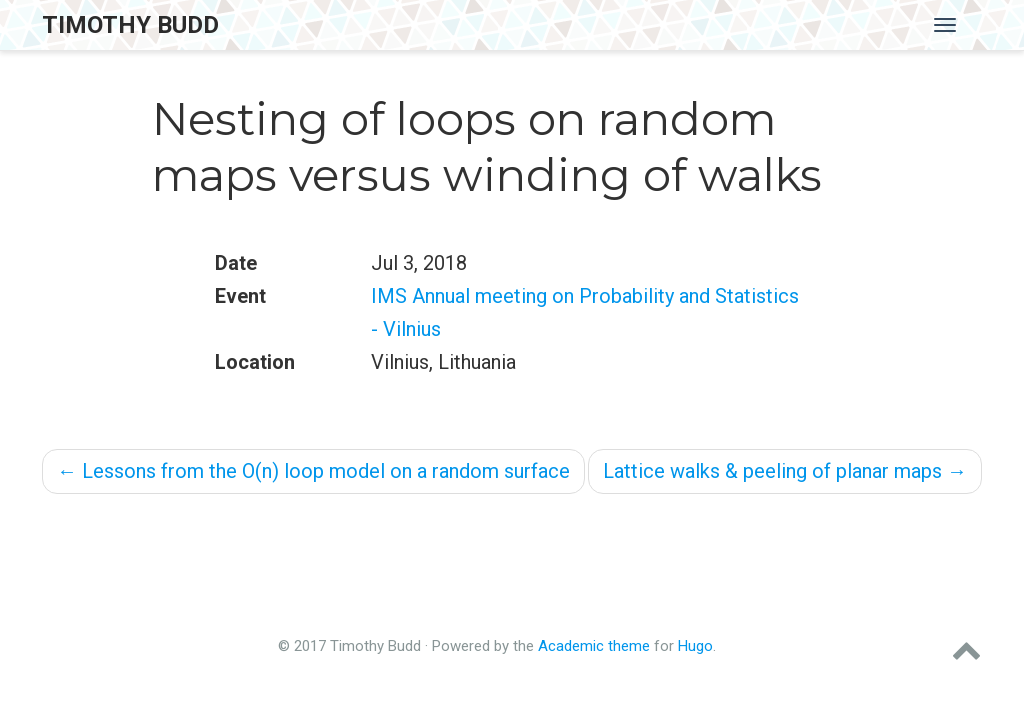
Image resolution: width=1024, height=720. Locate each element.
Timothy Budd (130, 25)
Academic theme (594, 646)
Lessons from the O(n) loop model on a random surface (313, 471)
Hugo (695, 646)
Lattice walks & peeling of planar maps (785, 471)
